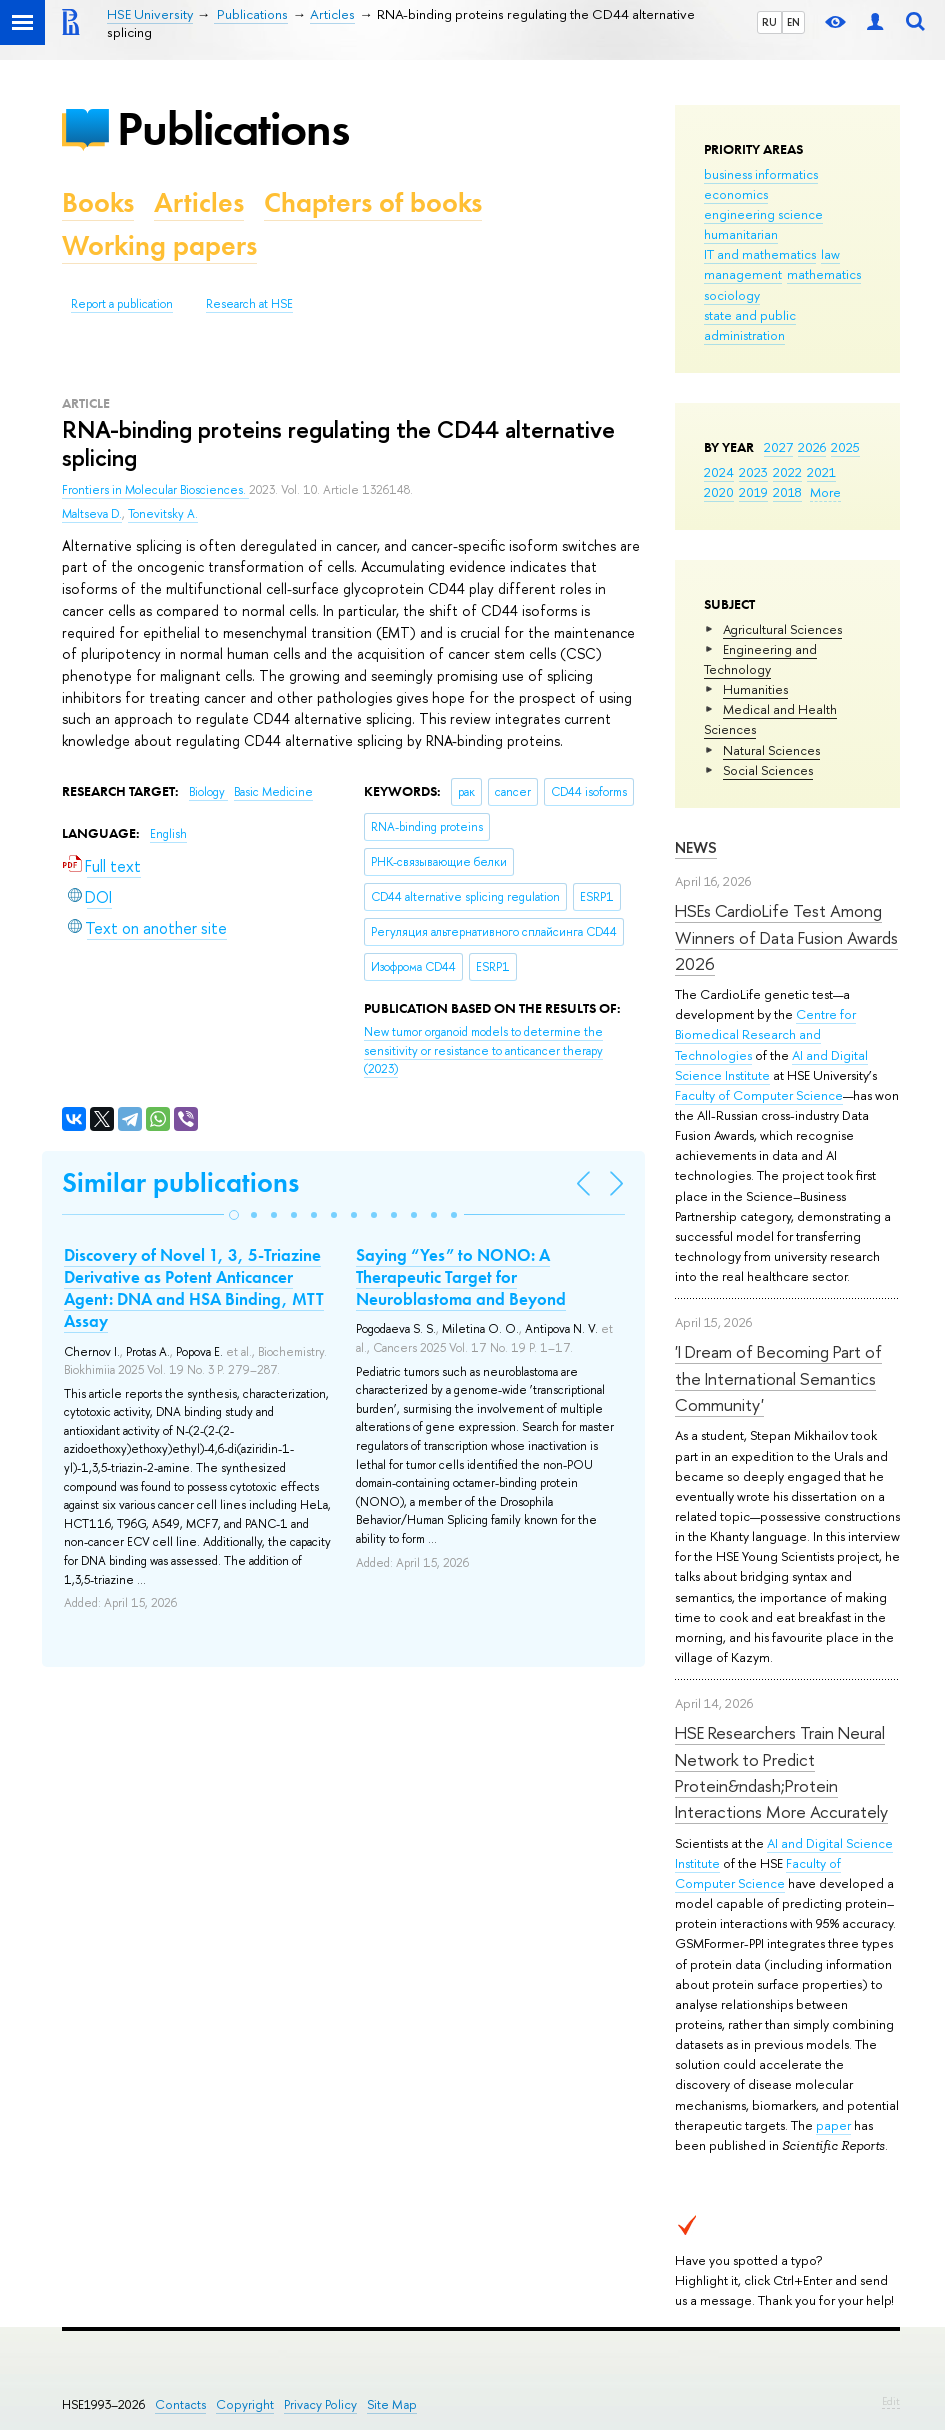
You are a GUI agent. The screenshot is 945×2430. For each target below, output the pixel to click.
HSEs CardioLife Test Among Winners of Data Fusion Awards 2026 (786, 937)
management (743, 274)
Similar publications (180, 1182)
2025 (845, 447)
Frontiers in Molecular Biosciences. (155, 490)
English (168, 834)
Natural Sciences (771, 750)
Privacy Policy (320, 2404)
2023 (753, 472)
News (696, 847)
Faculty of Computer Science (759, 1095)
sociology (732, 295)
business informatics (761, 174)
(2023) (483, 1050)
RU (769, 22)
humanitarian (741, 234)
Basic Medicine (273, 792)
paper (833, 2125)
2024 (719, 472)
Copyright (245, 2404)
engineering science (763, 214)
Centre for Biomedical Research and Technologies (765, 1034)
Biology (208, 792)
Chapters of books (373, 202)
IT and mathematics (760, 254)
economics (736, 194)
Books (98, 202)
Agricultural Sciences (782, 629)
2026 (812, 447)
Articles (199, 202)
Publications (233, 128)
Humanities (755, 689)
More (825, 492)
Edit (891, 2401)
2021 (821, 472)
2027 (778, 447)
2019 (753, 492)
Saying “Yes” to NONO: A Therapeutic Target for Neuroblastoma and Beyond (461, 1277)
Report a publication (122, 304)
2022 (787, 472)
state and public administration (750, 325)
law (830, 254)
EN (793, 22)
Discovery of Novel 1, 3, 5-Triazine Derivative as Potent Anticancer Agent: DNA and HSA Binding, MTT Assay (194, 1288)
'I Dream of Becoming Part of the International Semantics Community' (778, 1378)
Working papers (159, 245)
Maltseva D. (92, 514)
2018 (787, 492)
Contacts (180, 2404)
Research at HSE (249, 304)
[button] (234, 1215)
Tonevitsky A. (163, 514)
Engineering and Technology (760, 659)
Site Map (392, 2404)
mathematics (824, 274)
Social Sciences (768, 770)
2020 (719, 492)
